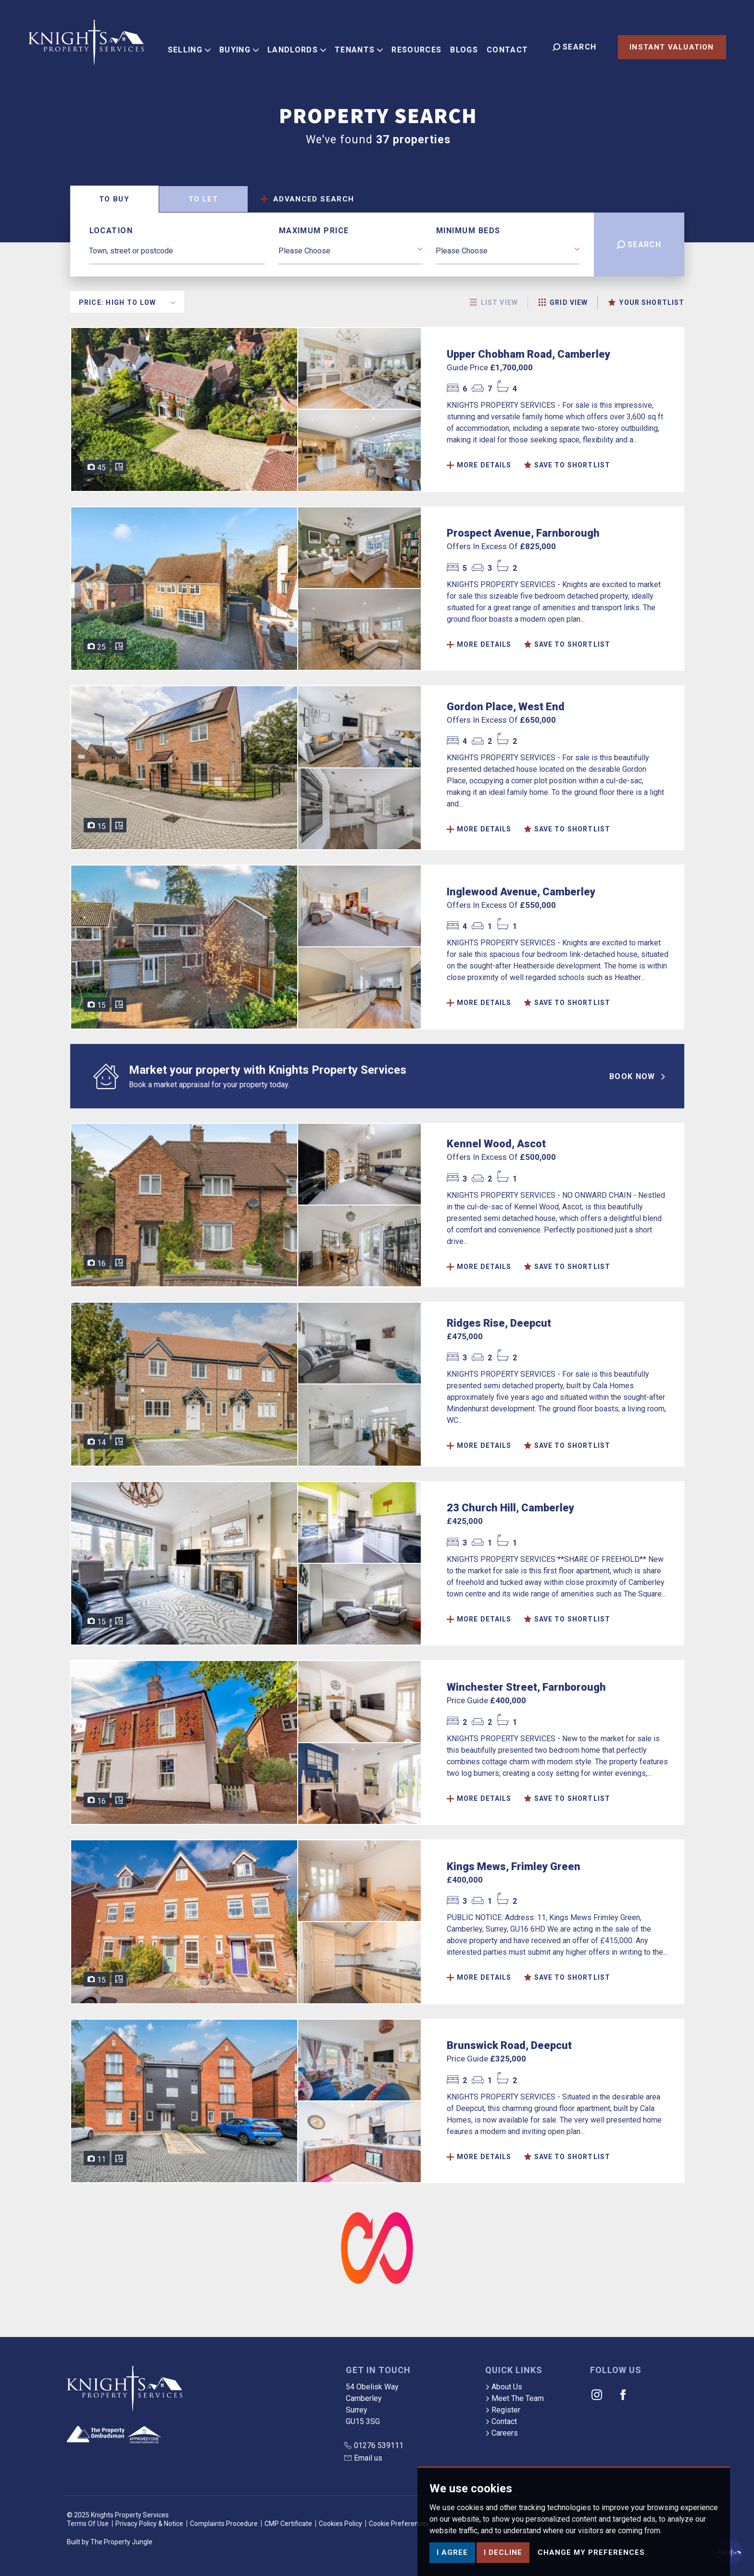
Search (639, 244)
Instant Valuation (671, 47)
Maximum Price (314, 230)
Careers (501, 2433)
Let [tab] (203, 199)
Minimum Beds (468, 230)
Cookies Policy (340, 2523)
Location (111, 230)
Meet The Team (514, 2398)
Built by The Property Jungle (109, 2542)
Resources (422, 45)
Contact (512, 45)
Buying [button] (244, 45)
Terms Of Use (88, 2523)
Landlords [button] (302, 45)
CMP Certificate (288, 2523)
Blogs (469, 45)
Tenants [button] (364, 45)
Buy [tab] (114, 199)
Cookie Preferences (399, 2523)
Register (502, 2409)
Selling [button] (194, 45)
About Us (503, 2386)
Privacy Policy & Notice (149, 2523)
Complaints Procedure (224, 2523)
